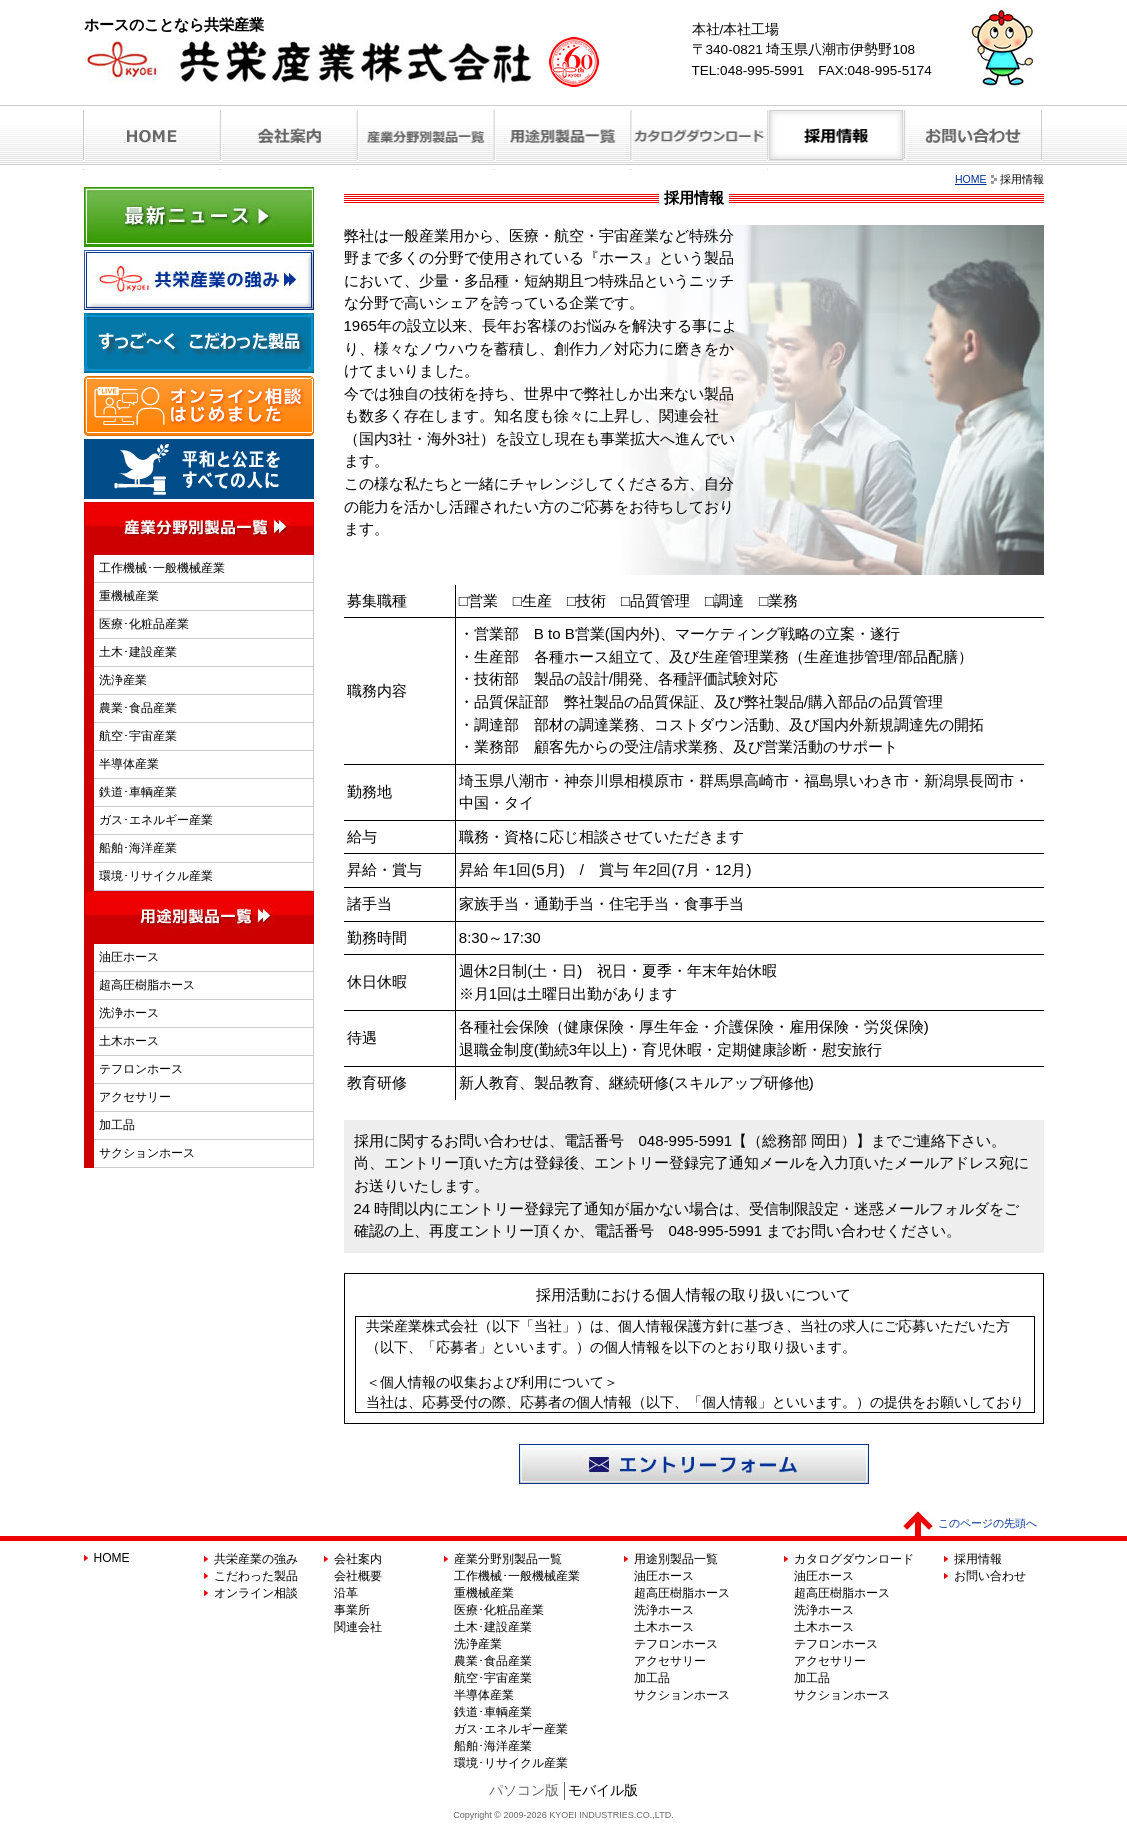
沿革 (346, 1593)
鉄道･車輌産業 (138, 792)
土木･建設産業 (138, 652)
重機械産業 (129, 596)
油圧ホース (129, 957)
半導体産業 (129, 764)
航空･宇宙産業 (138, 736)
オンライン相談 (256, 1593)
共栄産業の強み (256, 1559)
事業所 (352, 1610)
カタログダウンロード (854, 1559)
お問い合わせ (990, 1576)
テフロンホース (141, 1069)
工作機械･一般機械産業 (162, 568)
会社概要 (358, 1576)
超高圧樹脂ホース (147, 985)
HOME (971, 179)
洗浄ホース (129, 1013)
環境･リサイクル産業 (156, 876)
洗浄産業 (123, 680)
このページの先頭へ (987, 1523)
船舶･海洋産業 (138, 848)
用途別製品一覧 (676, 1559)
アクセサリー (135, 1097)
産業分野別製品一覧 (508, 1559)
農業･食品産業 (138, 708)
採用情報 (978, 1559)
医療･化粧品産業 (144, 624)
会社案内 (358, 1559)
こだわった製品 (256, 1576)
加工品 (117, 1125)
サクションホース (147, 1153)
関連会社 (358, 1627)
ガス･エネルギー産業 (156, 820)
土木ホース (129, 1041)
